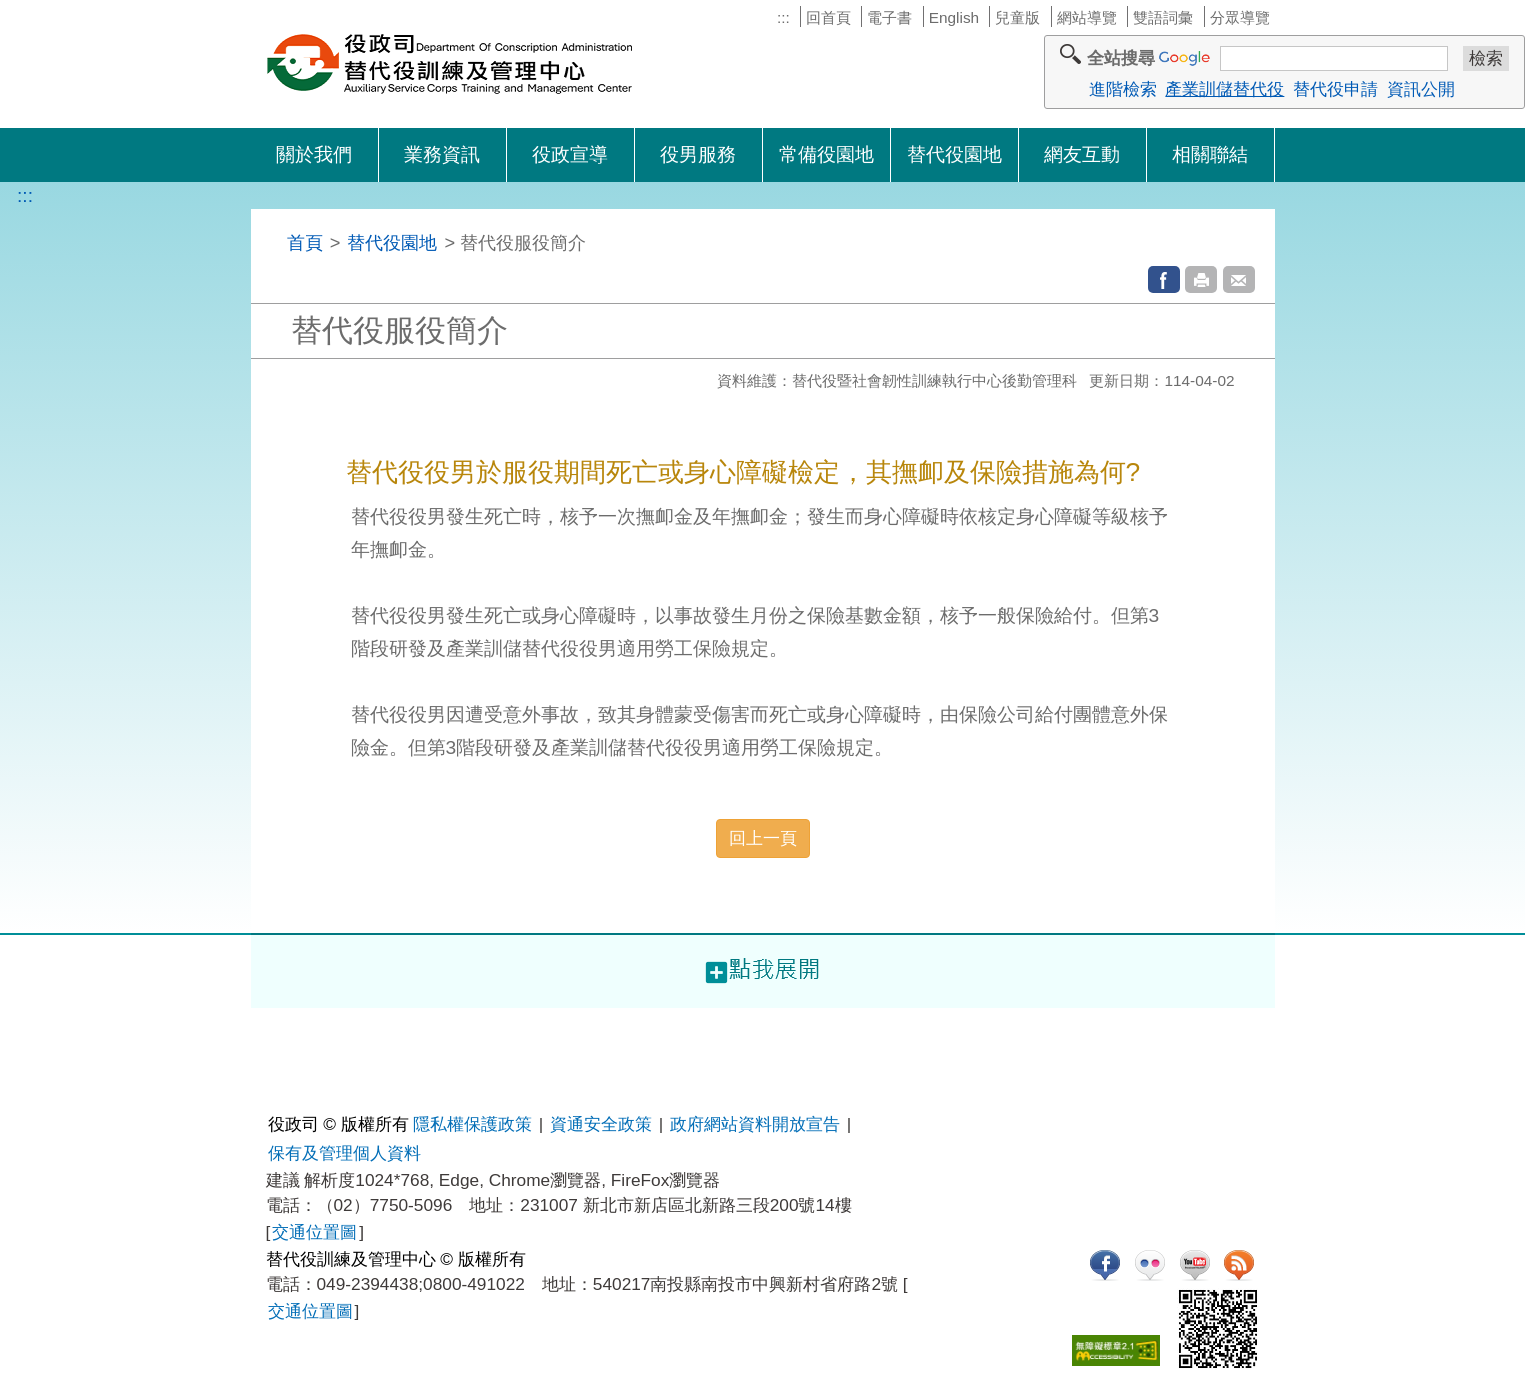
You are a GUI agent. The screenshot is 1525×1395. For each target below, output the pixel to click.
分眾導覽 (1240, 17)
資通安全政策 (601, 1124)
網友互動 (1082, 154)
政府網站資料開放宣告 (755, 1124)
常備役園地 (826, 154)
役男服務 (698, 154)
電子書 (889, 17)
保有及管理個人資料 (344, 1153)
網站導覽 (1087, 17)
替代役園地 (954, 154)
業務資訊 (442, 154)
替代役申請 (1335, 89)
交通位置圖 (314, 1232)
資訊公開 (1421, 89)
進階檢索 (1123, 89)
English (954, 17)
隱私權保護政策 (472, 1124)
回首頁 (828, 17)
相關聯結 (1210, 154)
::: (783, 17)
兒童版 (1017, 17)
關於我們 (314, 154)
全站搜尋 (1121, 58)
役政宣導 (570, 154)
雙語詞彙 (1163, 17)
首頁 (305, 242)
